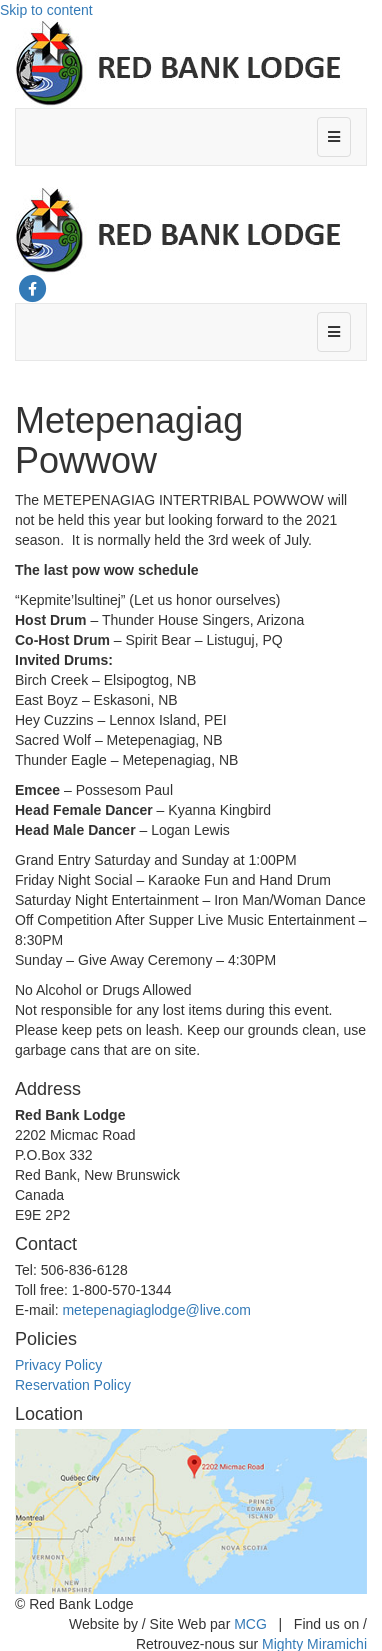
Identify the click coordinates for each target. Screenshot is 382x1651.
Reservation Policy (73, 1385)
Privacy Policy (58, 1365)
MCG (250, 1624)
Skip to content (46, 10)
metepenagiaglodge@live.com (156, 1310)
